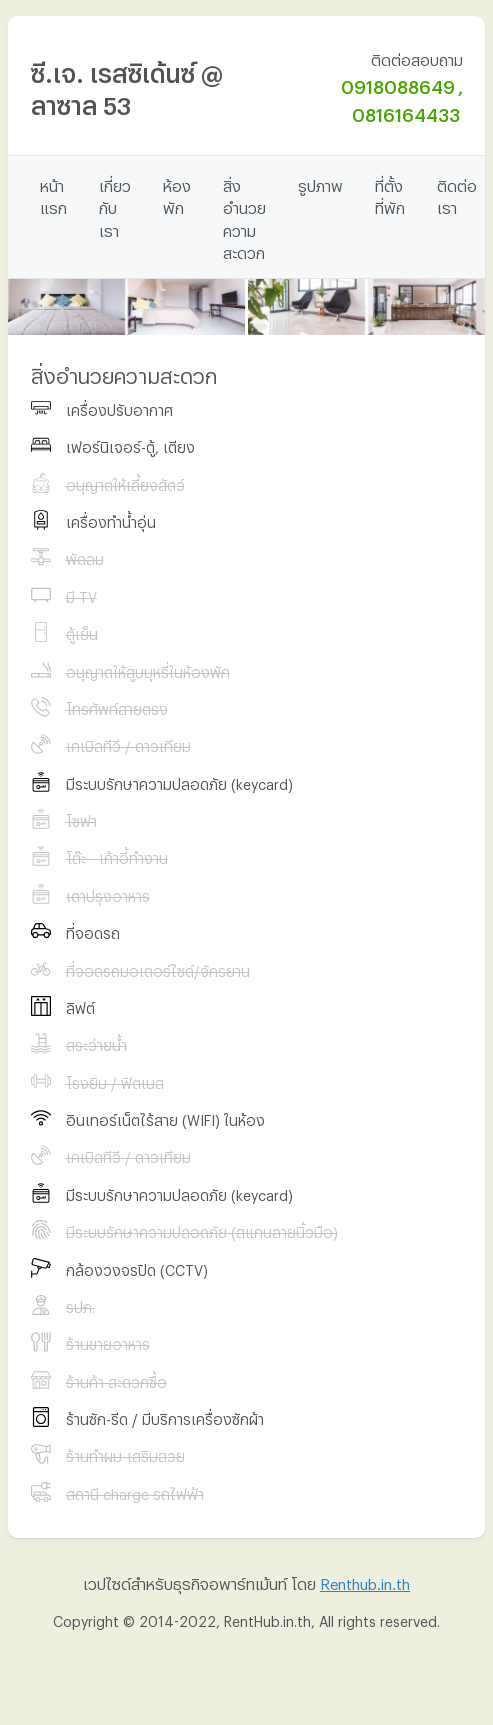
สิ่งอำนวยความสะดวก (244, 217)
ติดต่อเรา (457, 194)
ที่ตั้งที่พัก (390, 194)
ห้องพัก (177, 194)
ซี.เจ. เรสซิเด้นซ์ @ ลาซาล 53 (127, 84)
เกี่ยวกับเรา (115, 205)
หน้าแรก (53, 194)
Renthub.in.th (365, 1581)
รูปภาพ (320, 183)
